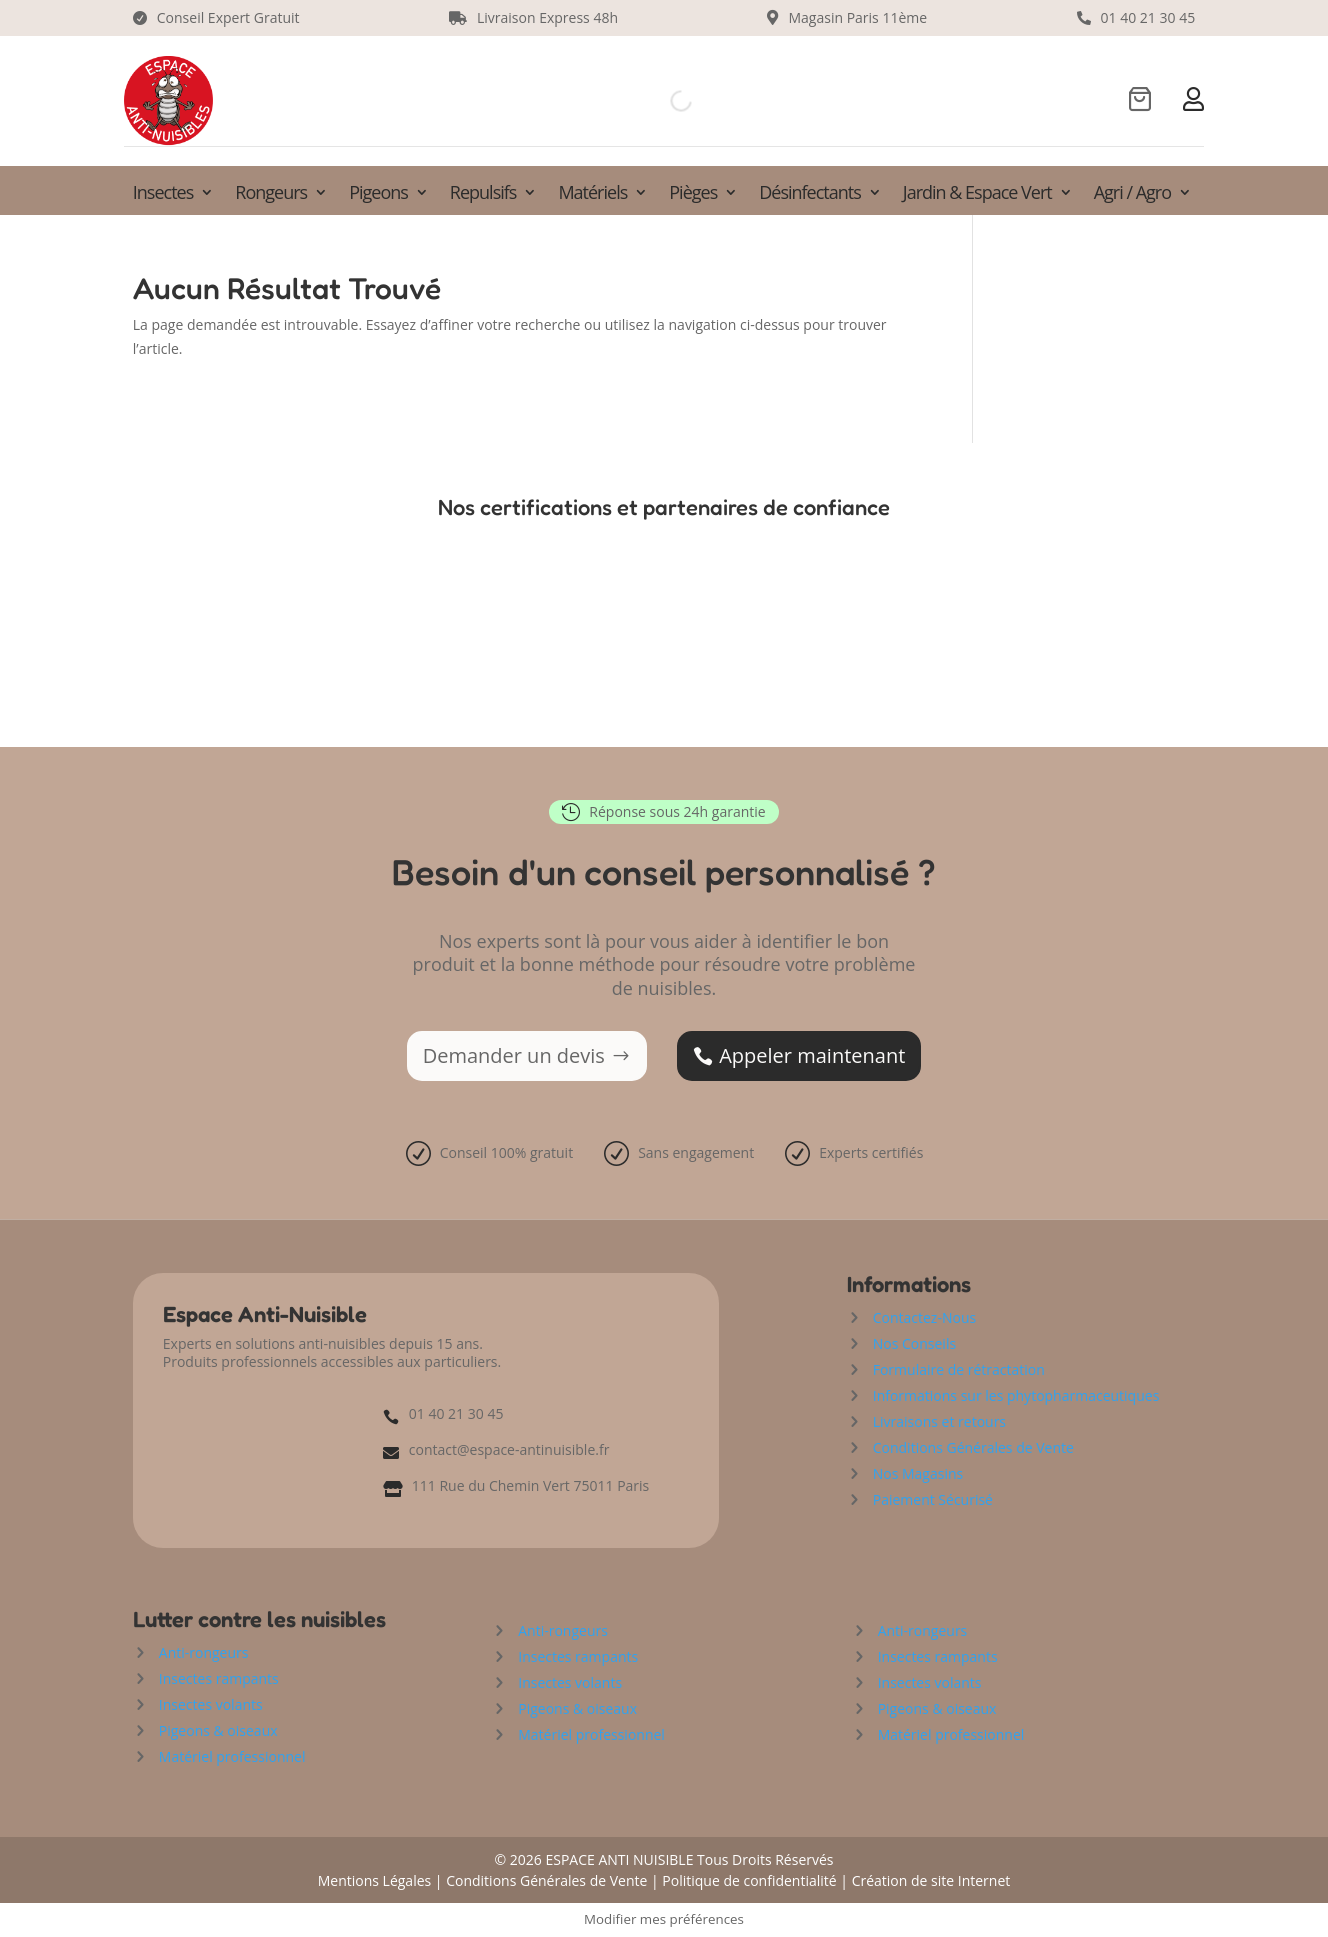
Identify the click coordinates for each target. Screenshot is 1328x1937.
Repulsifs (483, 194)
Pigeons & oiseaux (218, 1730)
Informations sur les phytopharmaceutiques (1016, 1395)
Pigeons (378, 194)
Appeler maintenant (812, 1055)
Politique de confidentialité (749, 1880)
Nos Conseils (914, 1343)
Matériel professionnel (232, 1756)
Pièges (693, 194)
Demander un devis (514, 1055)
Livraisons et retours (939, 1421)
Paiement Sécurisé (933, 1499)
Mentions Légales (375, 1880)
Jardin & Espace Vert (977, 194)
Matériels (592, 194)
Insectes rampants (219, 1678)
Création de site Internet (931, 1880)
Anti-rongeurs (204, 1652)
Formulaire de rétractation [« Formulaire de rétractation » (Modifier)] (959, 1369)
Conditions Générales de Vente (973, 1447)
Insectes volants (211, 1704)
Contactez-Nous (924, 1317)
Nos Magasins (918, 1473)
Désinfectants (810, 194)
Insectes (163, 194)
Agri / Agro (1132, 194)
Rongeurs (271, 194)
